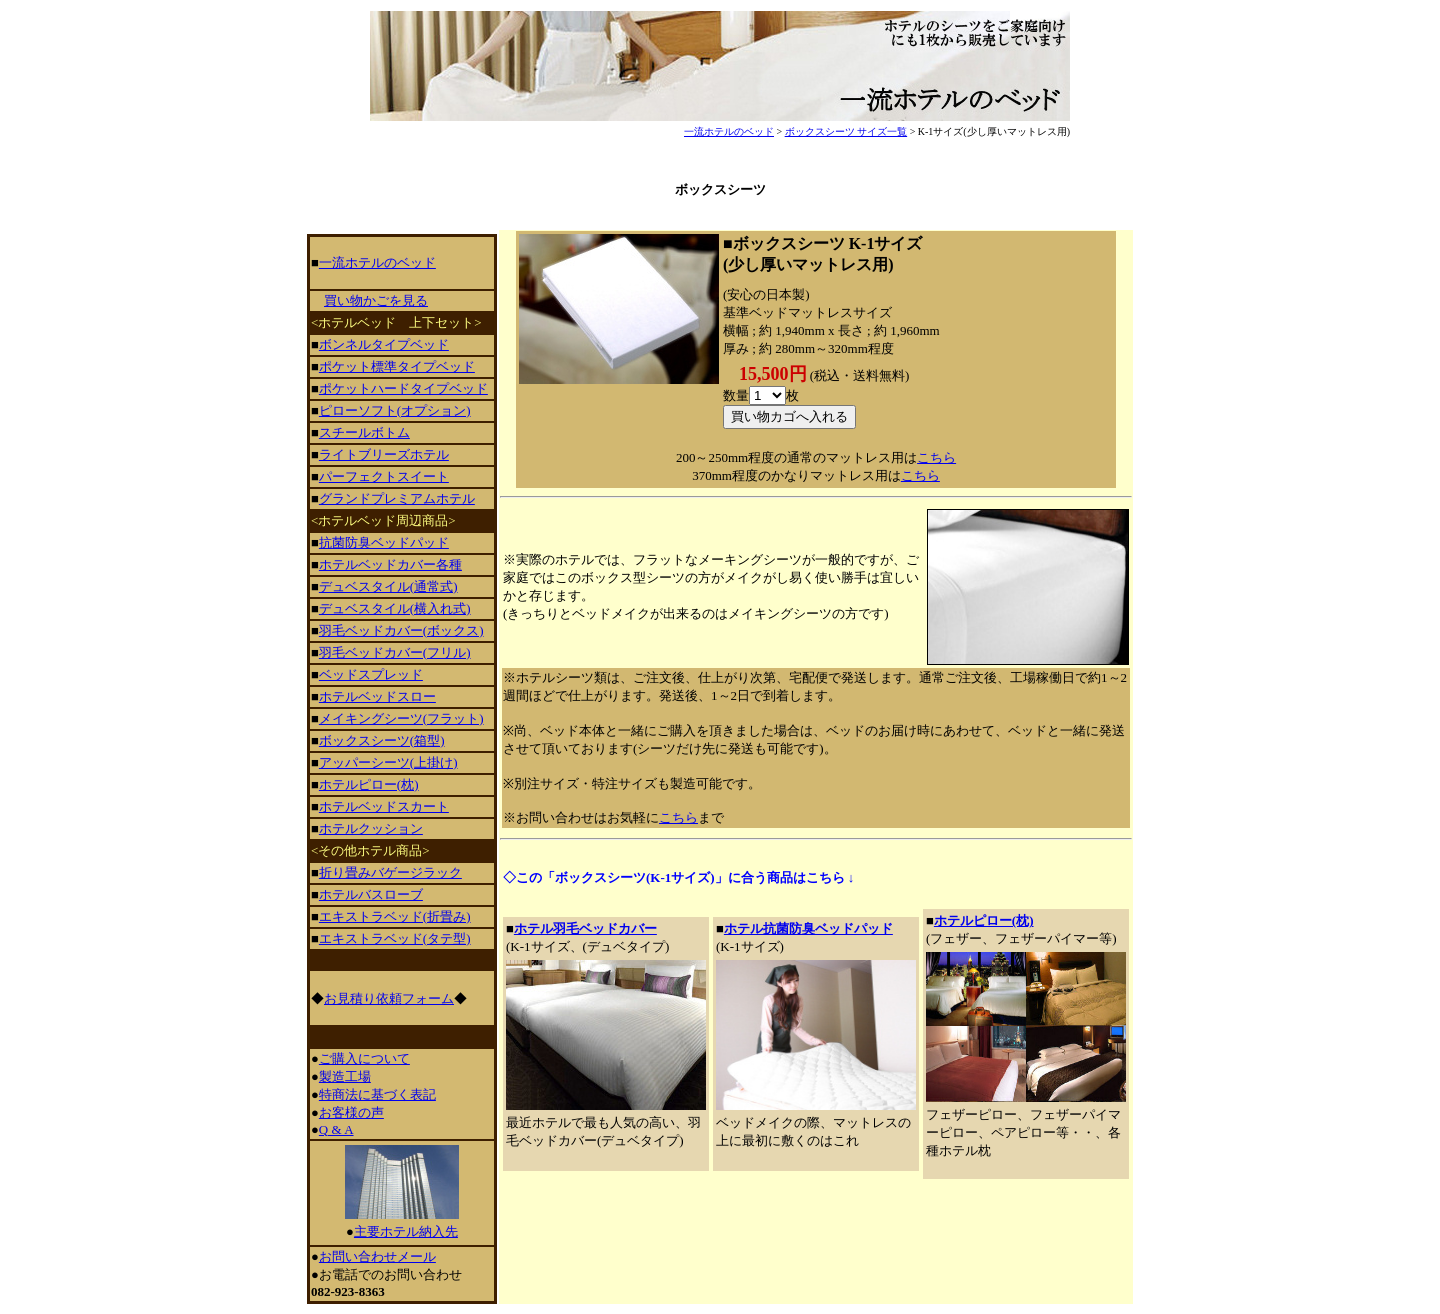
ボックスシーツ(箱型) (382, 740)
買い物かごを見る (376, 300)
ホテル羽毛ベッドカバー (585, 928)
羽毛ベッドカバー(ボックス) (401, 630)
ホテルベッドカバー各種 (390, 564)
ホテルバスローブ (371, 894)
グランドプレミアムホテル (397, 498)
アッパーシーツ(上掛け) (388, 762)
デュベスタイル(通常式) (388, 586)
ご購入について (364, 1058)
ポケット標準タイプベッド (397, 366)
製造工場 (345, 1076)
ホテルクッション (371, 828)
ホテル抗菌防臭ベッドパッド (808, 928)
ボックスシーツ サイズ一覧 (846, 131)
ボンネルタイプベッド (384, 344)
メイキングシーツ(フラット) (401, 718)
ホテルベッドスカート (384, 806)
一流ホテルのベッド (729, 131)
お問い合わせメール (377, 1256)
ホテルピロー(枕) (984, 920)
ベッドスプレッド (371, 674)
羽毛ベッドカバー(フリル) (395, 652)
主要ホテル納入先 (406, 1231)
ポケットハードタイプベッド (403, 388)
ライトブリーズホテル (384, 454)
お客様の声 (351, 1112)
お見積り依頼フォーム (389, 998)
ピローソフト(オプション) (395, 410)
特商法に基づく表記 (377, 1094)
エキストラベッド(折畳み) (395, 916)
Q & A (336, 1129)
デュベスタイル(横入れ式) (395, 608)
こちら (936, 457)
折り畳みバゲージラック (390, 872)
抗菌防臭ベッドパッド (384, 542)
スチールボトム (364, 432)
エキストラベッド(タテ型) (395, 938)
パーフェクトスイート (384, 476)
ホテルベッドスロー (377, 696)
